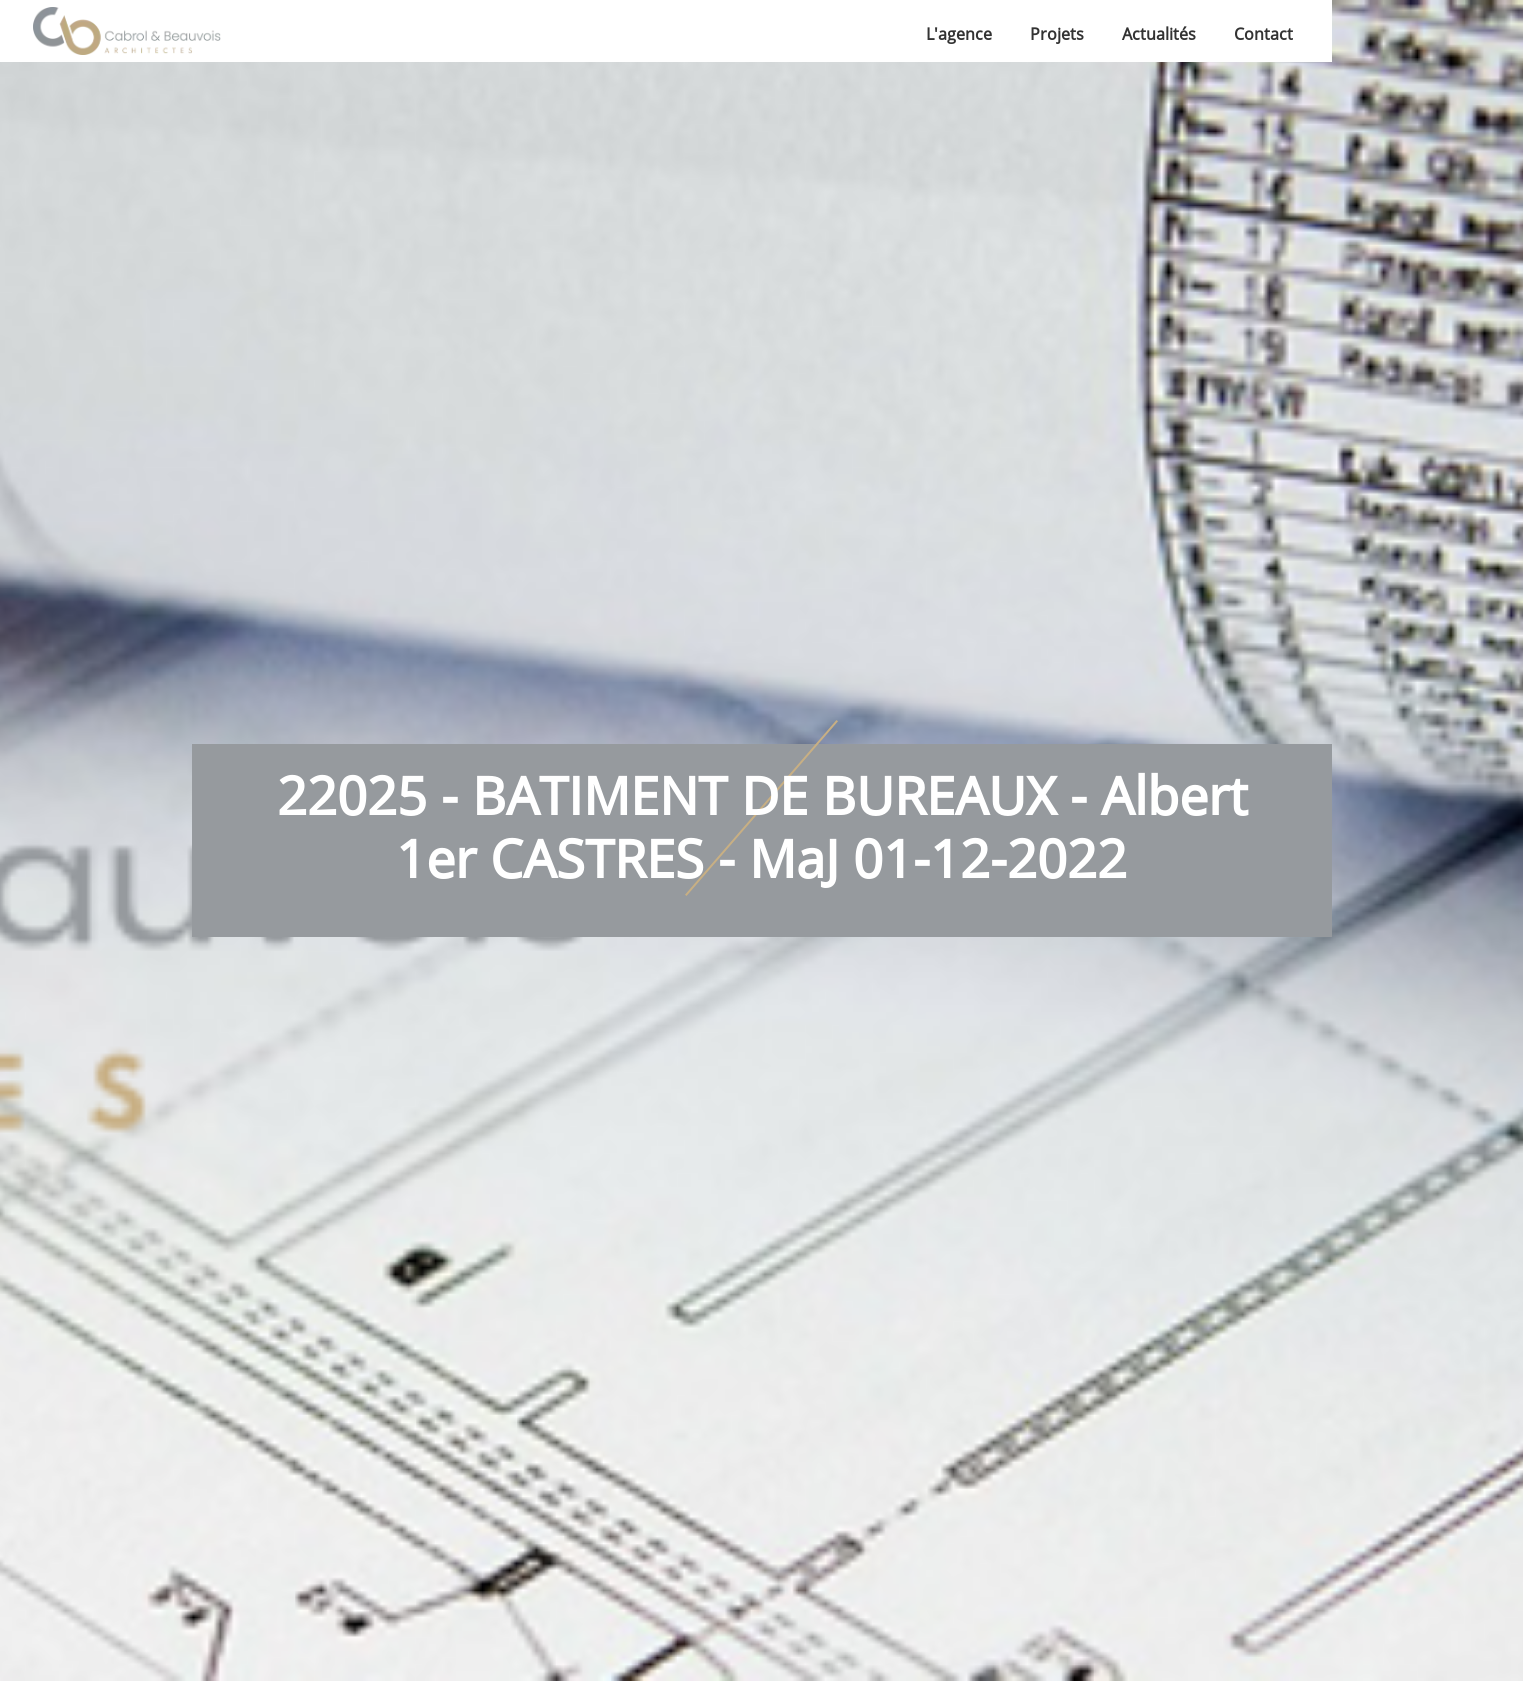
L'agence (959, 34)
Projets (1057, 34)
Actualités (1159, 34)
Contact (1263, 34)
